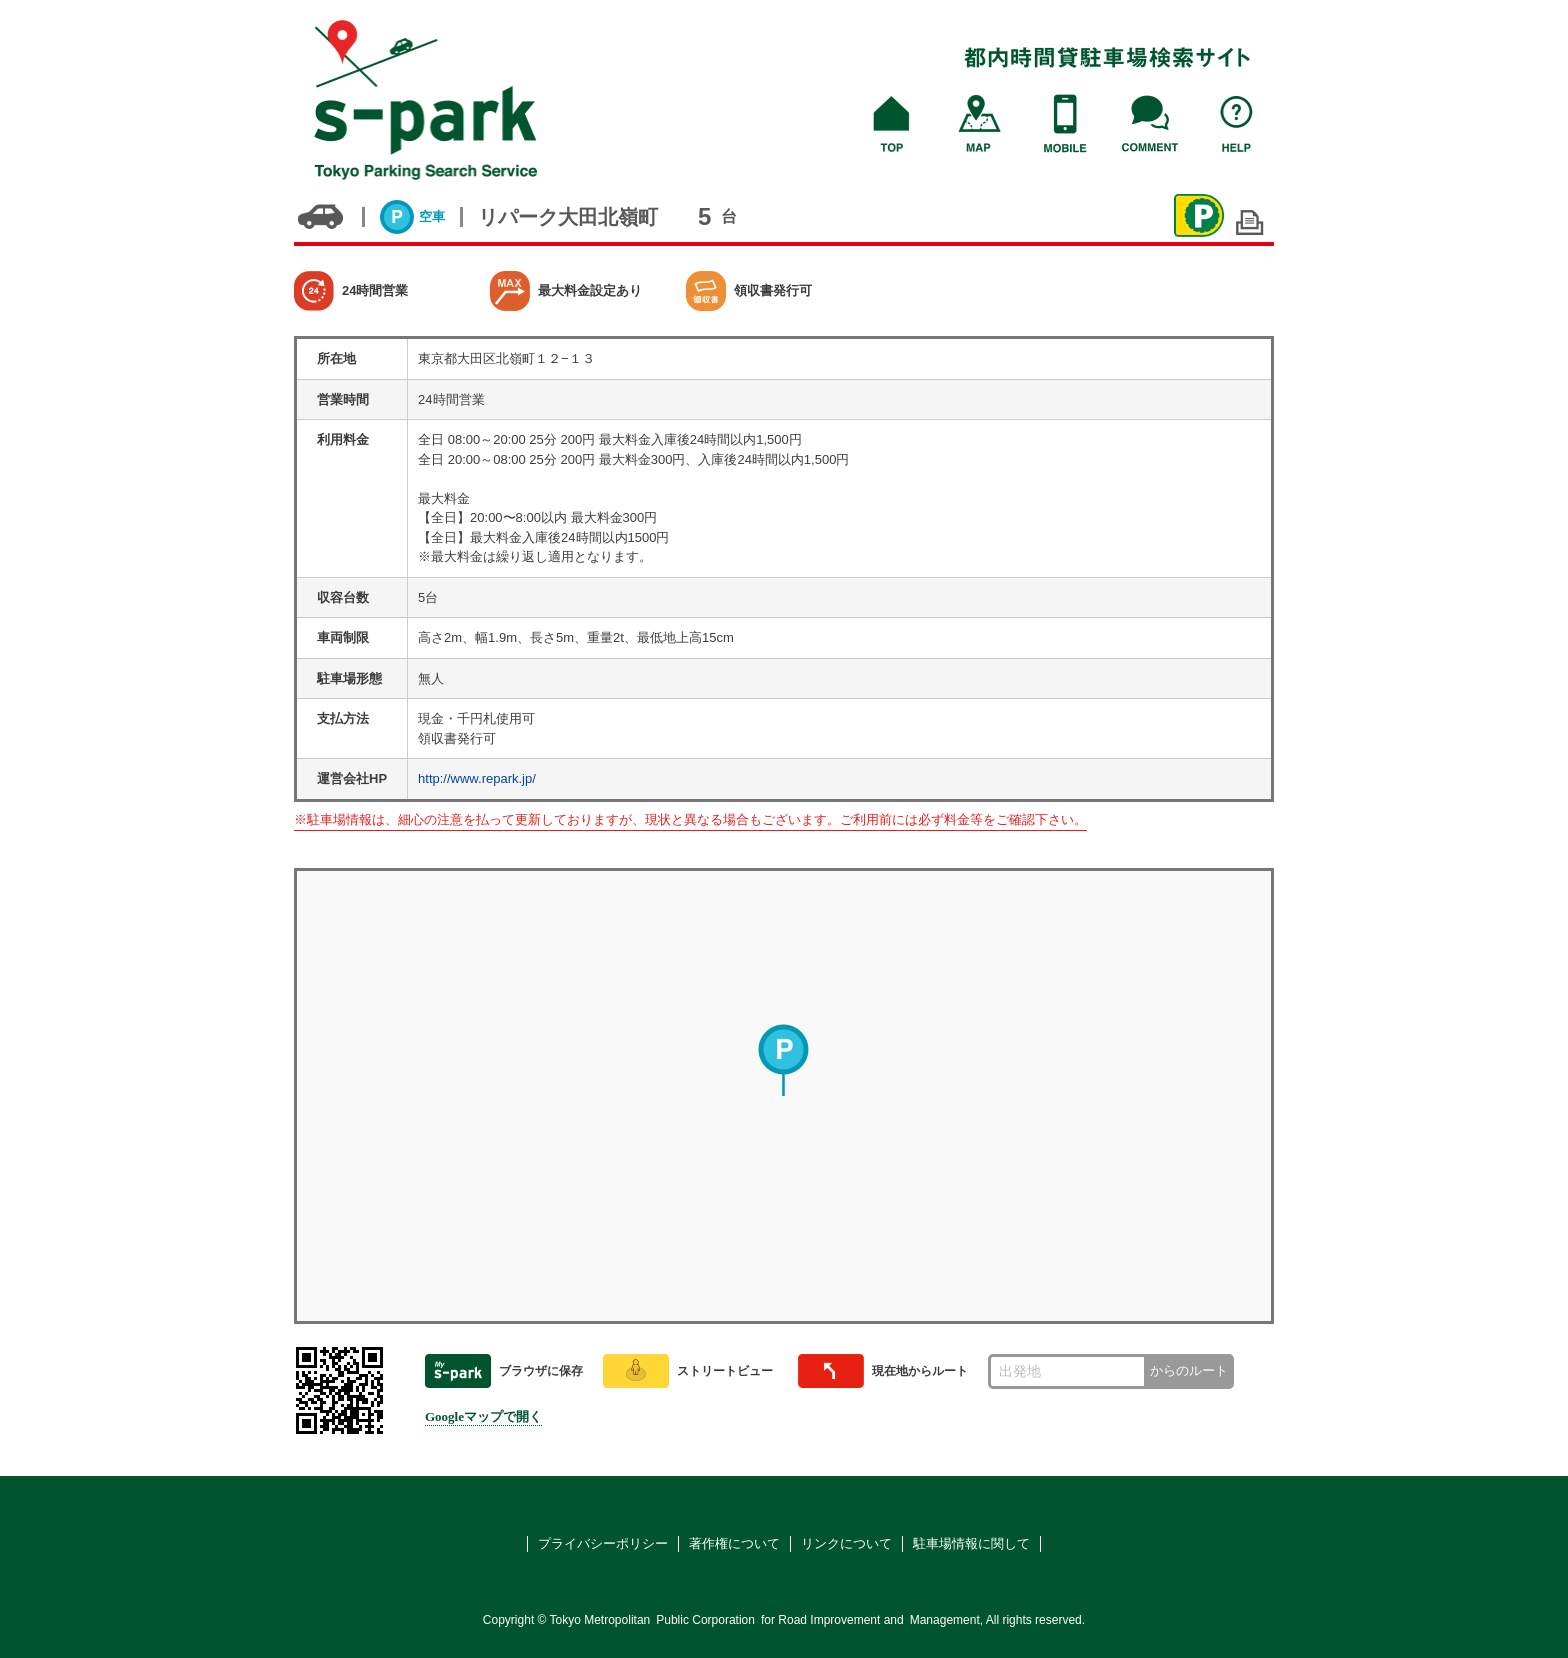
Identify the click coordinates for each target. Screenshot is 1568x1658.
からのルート (1189, 1370)
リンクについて (846, 1543)
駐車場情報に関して (971, 1543)
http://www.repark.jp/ (477, 778)
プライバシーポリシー (603, 1543)
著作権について (734, 1543)
